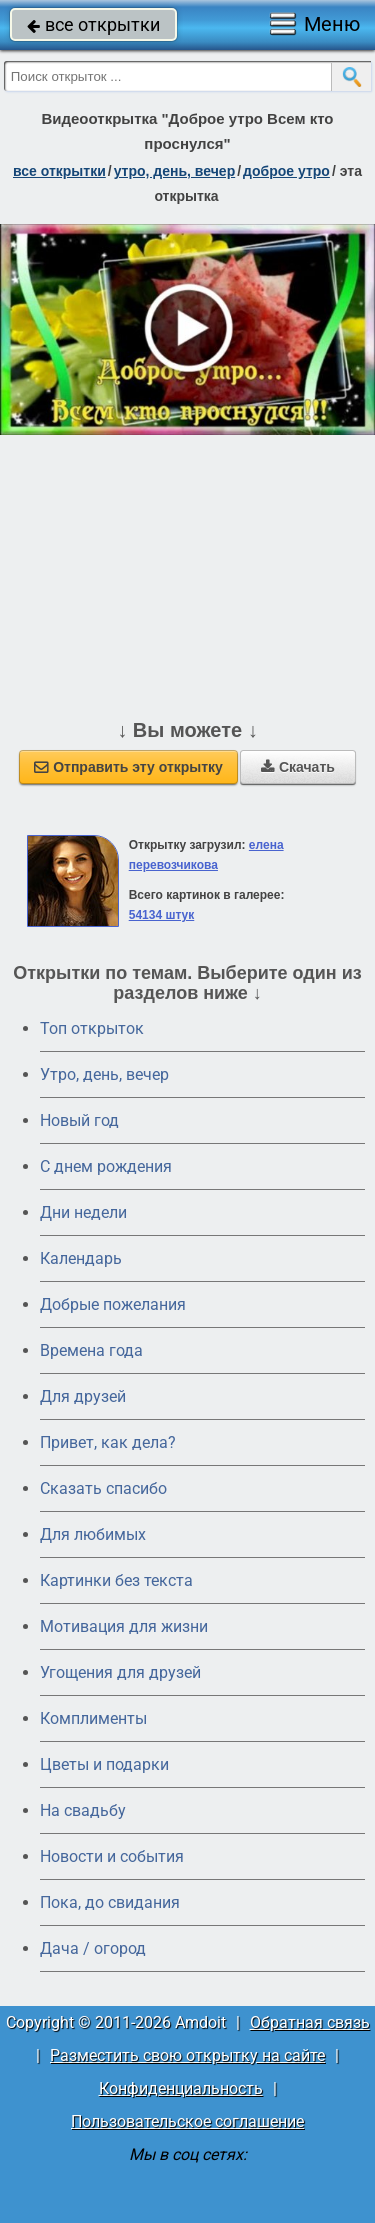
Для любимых (93, 1534)
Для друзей (83, 1396)
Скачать (298, 767)
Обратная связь (310, 2022)
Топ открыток (92, 1028)
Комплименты (93, 1718)
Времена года (91, 1350)
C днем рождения (106, 1166)
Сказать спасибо (103, 1488)
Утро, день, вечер (104, 1074)
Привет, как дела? (108, 1442)
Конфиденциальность (181, 2088)
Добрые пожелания (113, 1304)
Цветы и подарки (104, 1764)
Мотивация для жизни (124, 1626)
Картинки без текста (116, 1580)
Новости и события (112, 1856)
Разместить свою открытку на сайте (187, 2055)
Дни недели (83, 1212)
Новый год (79, 1120)
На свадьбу (83, 1810)
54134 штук (162, 915)
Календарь (81, 1258)
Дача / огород (93, 1948)
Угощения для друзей (120, 1672)
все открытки (93, 24)
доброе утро (286, 171)
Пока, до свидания (110, 1902)
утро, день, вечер (175, 171)
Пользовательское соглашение (187, 2121)
